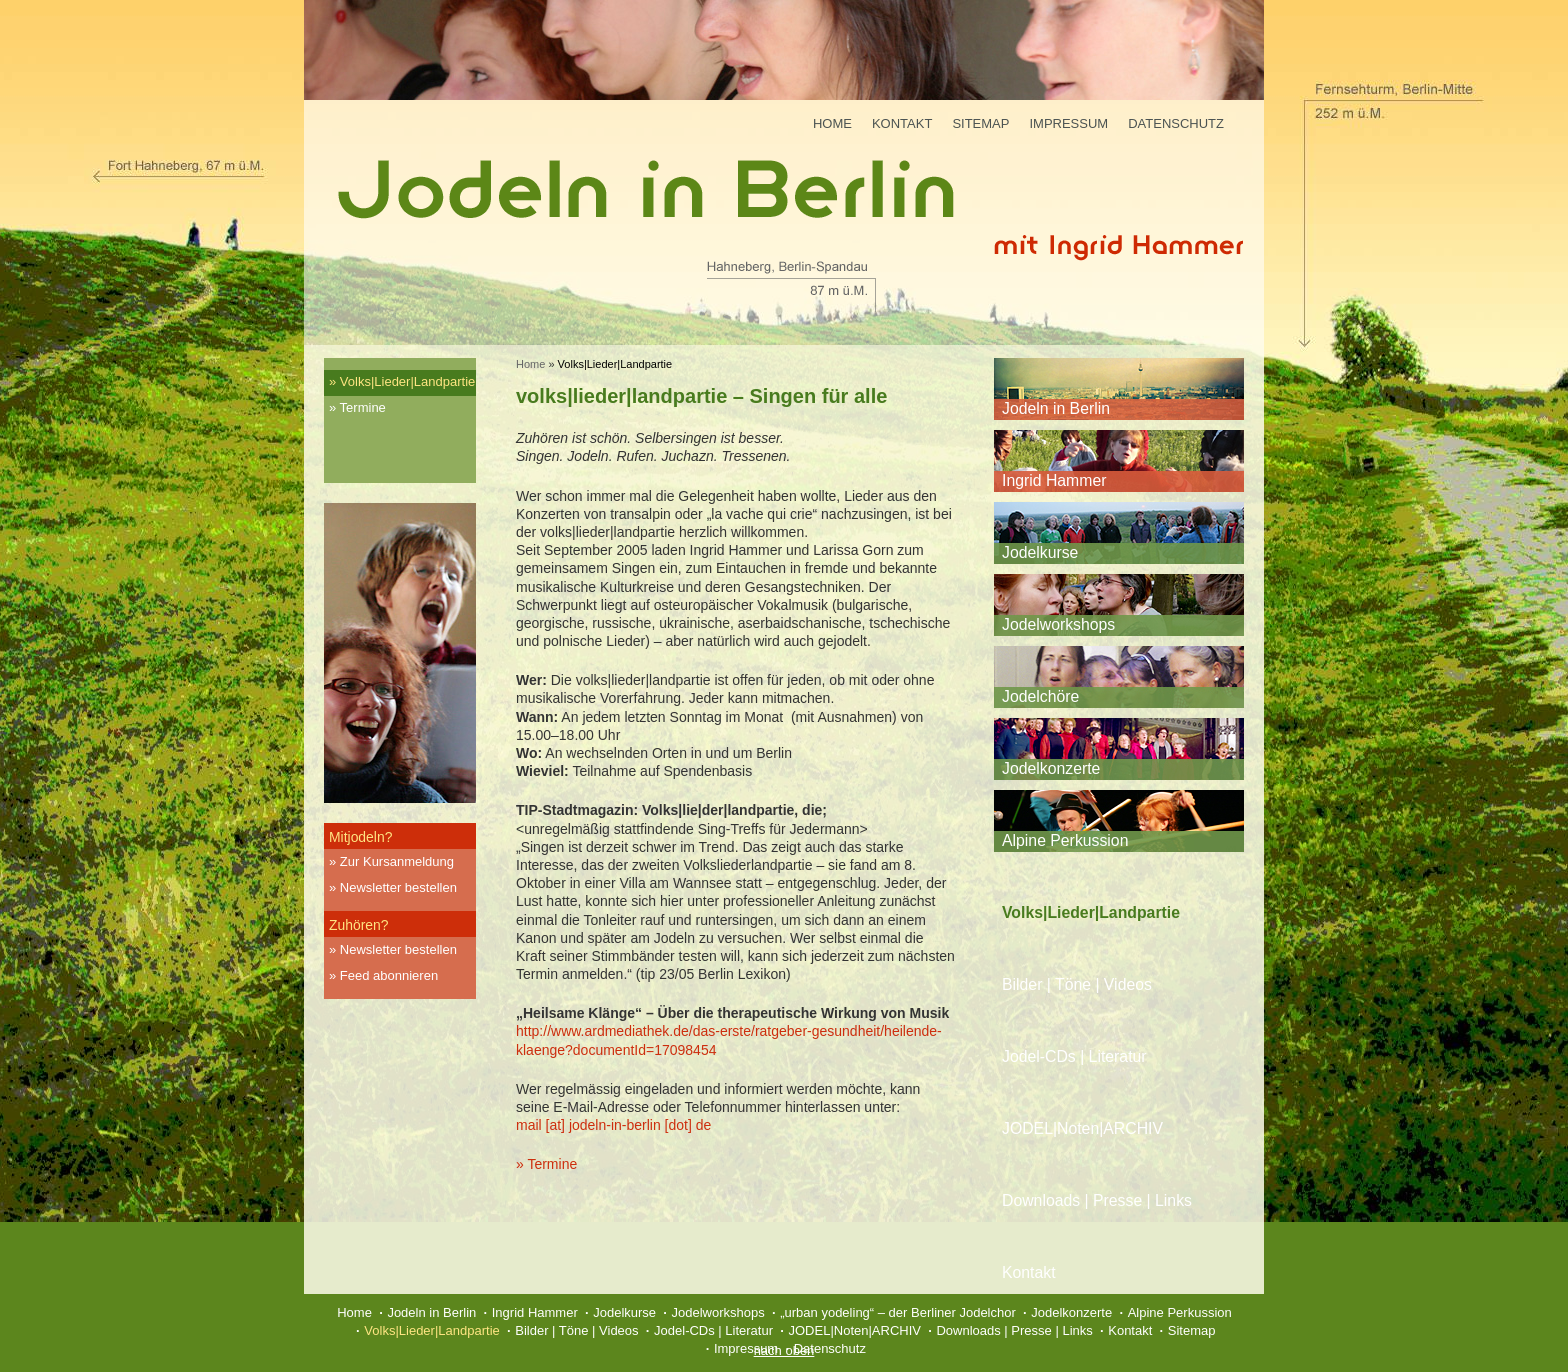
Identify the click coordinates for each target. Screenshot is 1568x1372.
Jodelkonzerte (1051, 768)
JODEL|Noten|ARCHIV (1082, 1128)
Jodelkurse (1040, 552)
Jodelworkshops (1058, 624)
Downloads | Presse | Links (1097, 1200)
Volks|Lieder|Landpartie (407, 381)
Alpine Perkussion (1065, 840)
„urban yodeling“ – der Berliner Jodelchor (898, 1312)
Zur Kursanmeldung (397, 861)
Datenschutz (1176, 123)
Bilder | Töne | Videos (1077, 984)
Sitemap (980, 123)
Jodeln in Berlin (1056, 408)
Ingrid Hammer (1054, 480)
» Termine (546, 1164)
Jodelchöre (1040, 696)
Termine (363, 407)
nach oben (784, 1350)
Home (832, 123)
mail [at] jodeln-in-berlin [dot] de (613, 1125)
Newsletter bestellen (398, 887)
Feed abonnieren (389, 975)
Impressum (1068, 123)
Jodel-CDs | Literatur (1074, 1056)
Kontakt (902, 123)
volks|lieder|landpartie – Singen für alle (701, 396)
